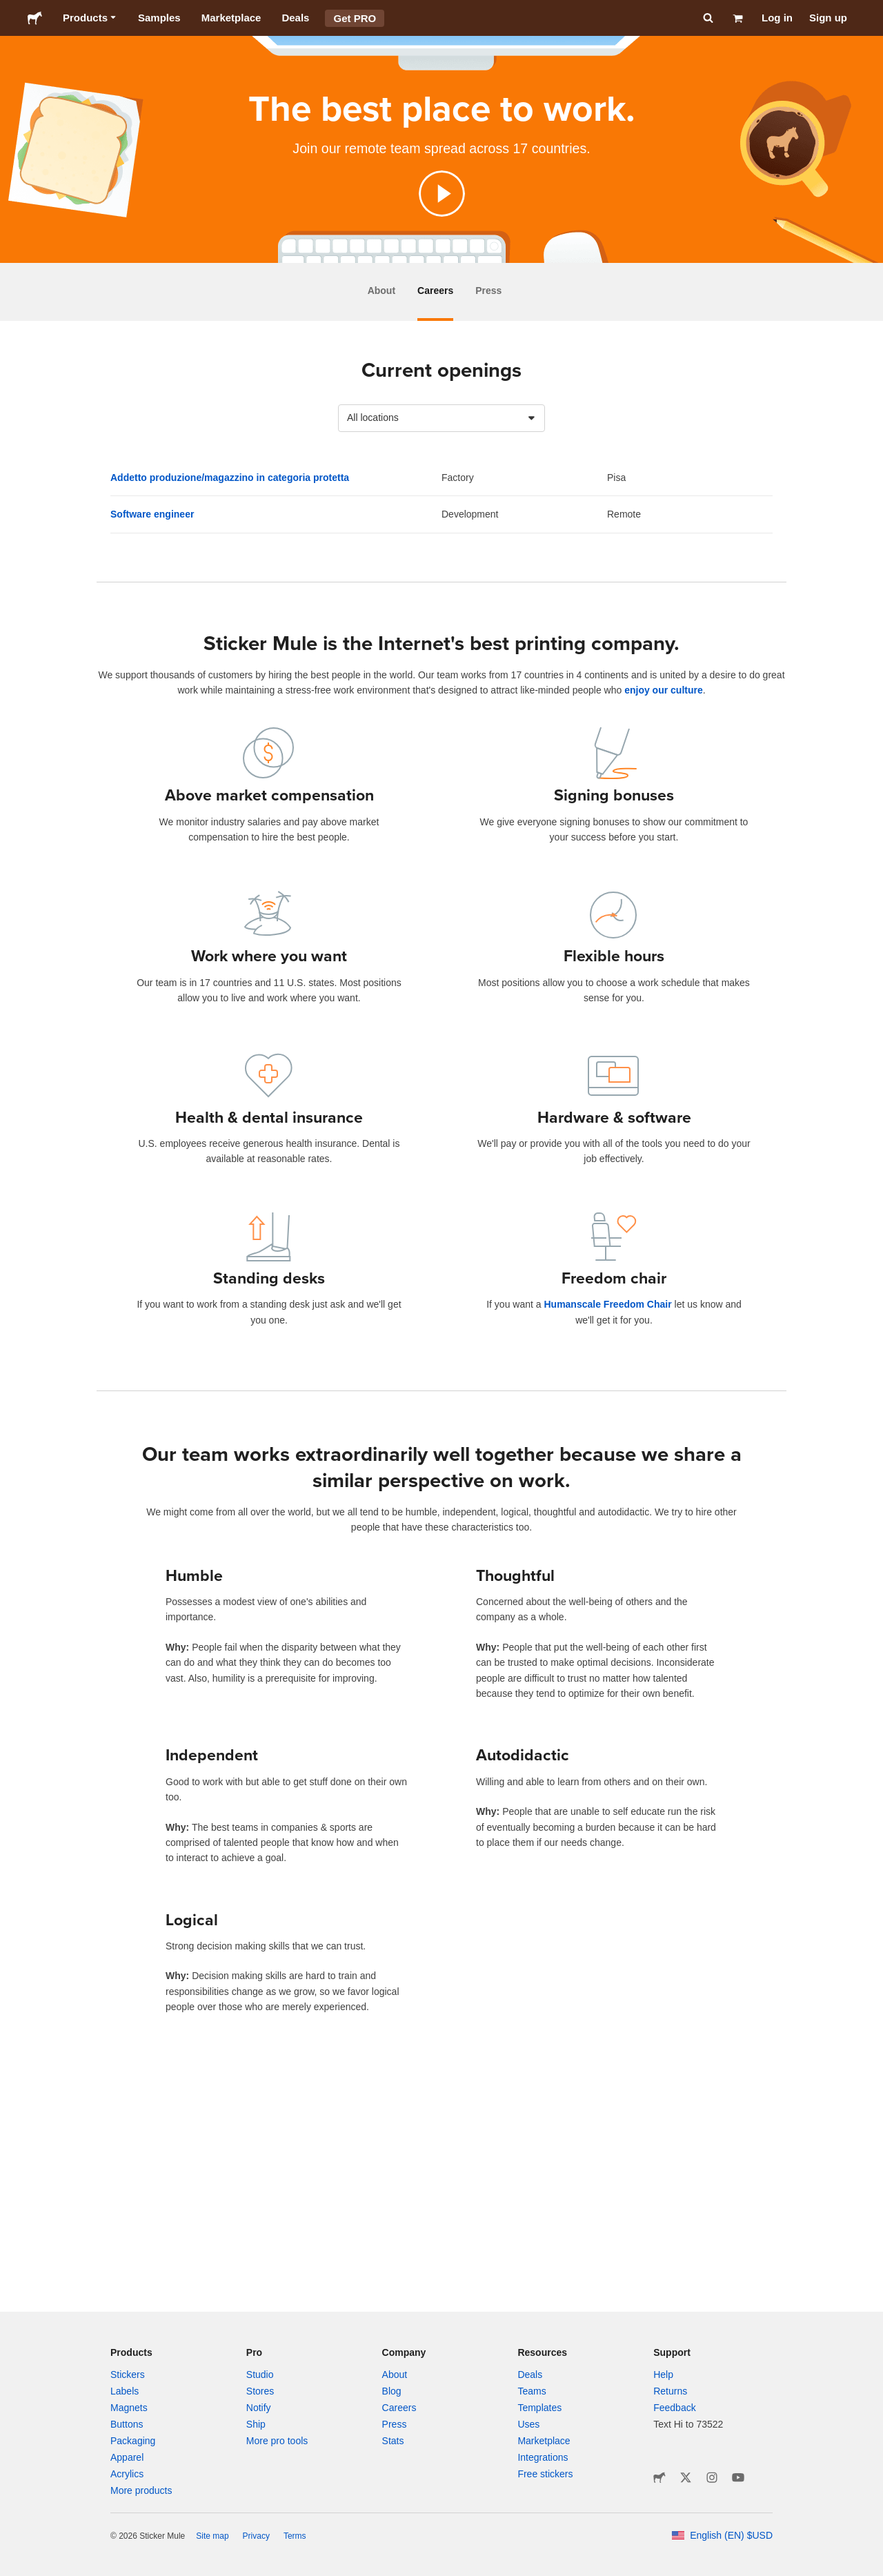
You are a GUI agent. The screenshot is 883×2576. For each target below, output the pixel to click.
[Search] (706, 18)
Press (488, 290)
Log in (777, 17)
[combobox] (441, 418)
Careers (435, 290)
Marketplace (231, 17)
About (381, 290)
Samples (159, 17)
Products (90, 18)
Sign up (828, 17)
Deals (295, 17)
